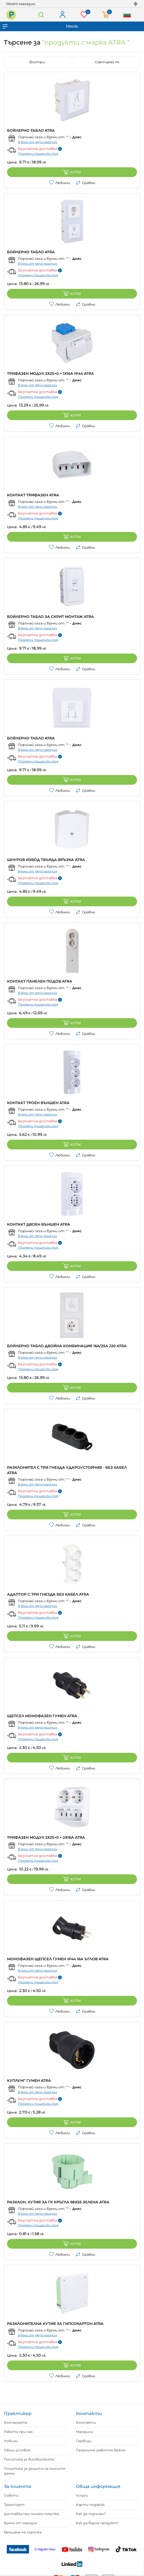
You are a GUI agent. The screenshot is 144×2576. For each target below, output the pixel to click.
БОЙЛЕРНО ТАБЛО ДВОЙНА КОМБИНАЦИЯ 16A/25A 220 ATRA (67, 1346)
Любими (59, 182)
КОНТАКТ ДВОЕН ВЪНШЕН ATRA (38, 1224)
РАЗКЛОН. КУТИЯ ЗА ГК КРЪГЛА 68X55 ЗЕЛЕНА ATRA (58, 2202)
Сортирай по (107, 62)
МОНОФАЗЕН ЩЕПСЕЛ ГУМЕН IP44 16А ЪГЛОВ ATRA (57, 1959)
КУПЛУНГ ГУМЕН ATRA (29, 2080)
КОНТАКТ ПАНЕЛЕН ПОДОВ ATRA (39, 981)
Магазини (84, 2432)
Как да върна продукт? (97, 2523)
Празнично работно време (101, 2450)
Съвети (11, 2495)
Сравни (85, 182)
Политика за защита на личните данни (34, 2471)
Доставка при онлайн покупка (31, 2514)
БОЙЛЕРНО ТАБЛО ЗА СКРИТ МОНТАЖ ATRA (50, 616)
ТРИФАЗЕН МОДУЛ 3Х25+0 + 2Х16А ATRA (46, 1837)
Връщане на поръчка (23, 2532)
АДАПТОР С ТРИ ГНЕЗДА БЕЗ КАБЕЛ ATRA (48, 1594)
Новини (11, 2441)
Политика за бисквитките (29, 2459)
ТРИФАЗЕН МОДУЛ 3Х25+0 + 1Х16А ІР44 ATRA (50, 373)
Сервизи (83, 2441)
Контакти (86, 2422)
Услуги (82, 2495)
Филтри (37, 62)
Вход (62, 15)
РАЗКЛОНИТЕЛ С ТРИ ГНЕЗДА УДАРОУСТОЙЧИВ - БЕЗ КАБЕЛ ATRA (67, 1470)
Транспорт (14, 2504)
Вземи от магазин (20, 2523)
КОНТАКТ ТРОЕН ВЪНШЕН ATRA (38, 1102)
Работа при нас (18, 2432)
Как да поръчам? (91, 2514)
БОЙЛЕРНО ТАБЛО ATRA (31, 130)
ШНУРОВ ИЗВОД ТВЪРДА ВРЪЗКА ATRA (46, 859)
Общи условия (17, 2450)
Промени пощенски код (38, 153)
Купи (72, 172)
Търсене (41, 15)
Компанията (15, 2422)
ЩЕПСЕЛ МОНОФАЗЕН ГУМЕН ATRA (42, 1716)
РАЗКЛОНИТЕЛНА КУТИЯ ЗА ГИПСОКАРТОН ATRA (55, 2323)
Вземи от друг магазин (37, 142)
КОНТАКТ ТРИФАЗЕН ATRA (33, 495)
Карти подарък (90, 2504)
